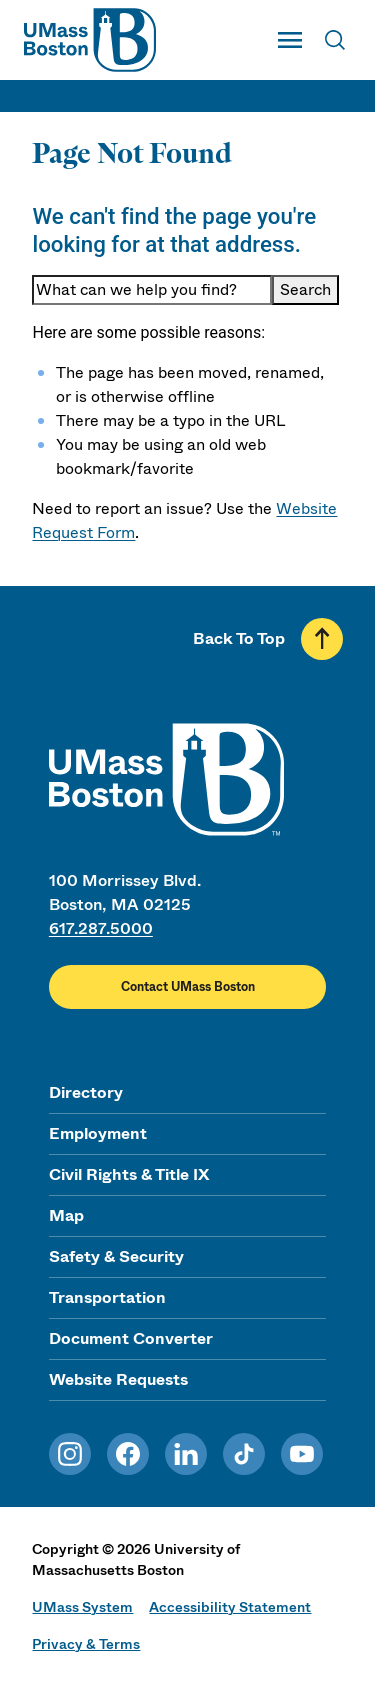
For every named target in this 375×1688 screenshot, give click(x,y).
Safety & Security (116, 1256)
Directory (86, 1092)
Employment (98, 1133)
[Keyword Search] (152, 290)
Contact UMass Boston (188, 987)
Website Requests (118, 1379)
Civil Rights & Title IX (129, 1174)
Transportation (107, 1297)
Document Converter (131, 1338)
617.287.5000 (101, 928)
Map (66, 1215)
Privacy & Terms (86, 1644)
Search (305, 289)
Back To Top (239, 638)
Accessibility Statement (230, 1607)
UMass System (82, 1607)
